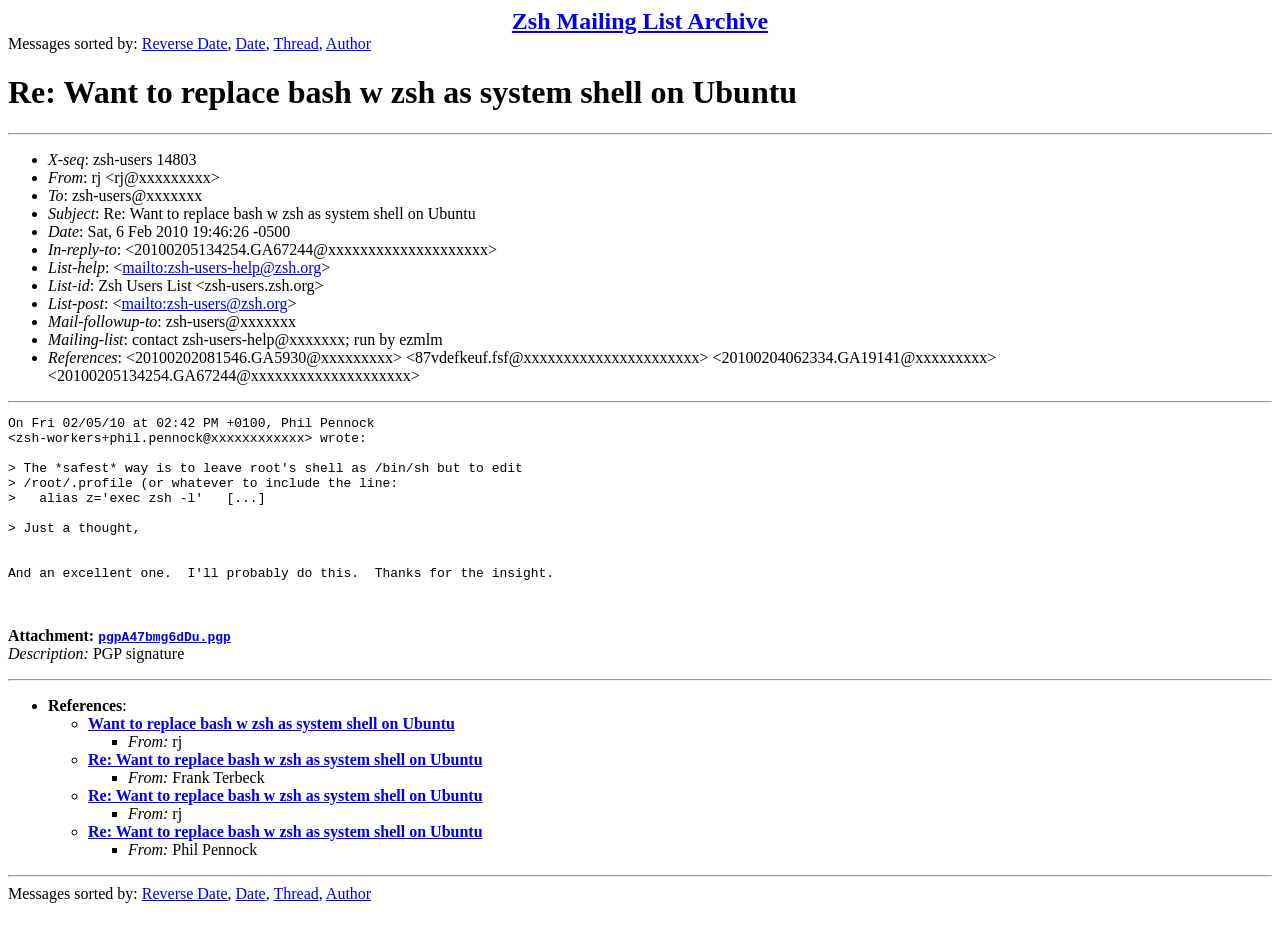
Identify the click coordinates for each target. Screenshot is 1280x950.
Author (348, 43)
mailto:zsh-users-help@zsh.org (221, 267)
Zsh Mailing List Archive (640, 21)
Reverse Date (185, 43)
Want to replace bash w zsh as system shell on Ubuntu (271, 762)
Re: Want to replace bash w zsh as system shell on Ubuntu (285, 798)
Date (251, 43)
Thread (295, 43)
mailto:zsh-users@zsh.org (204, 303)
